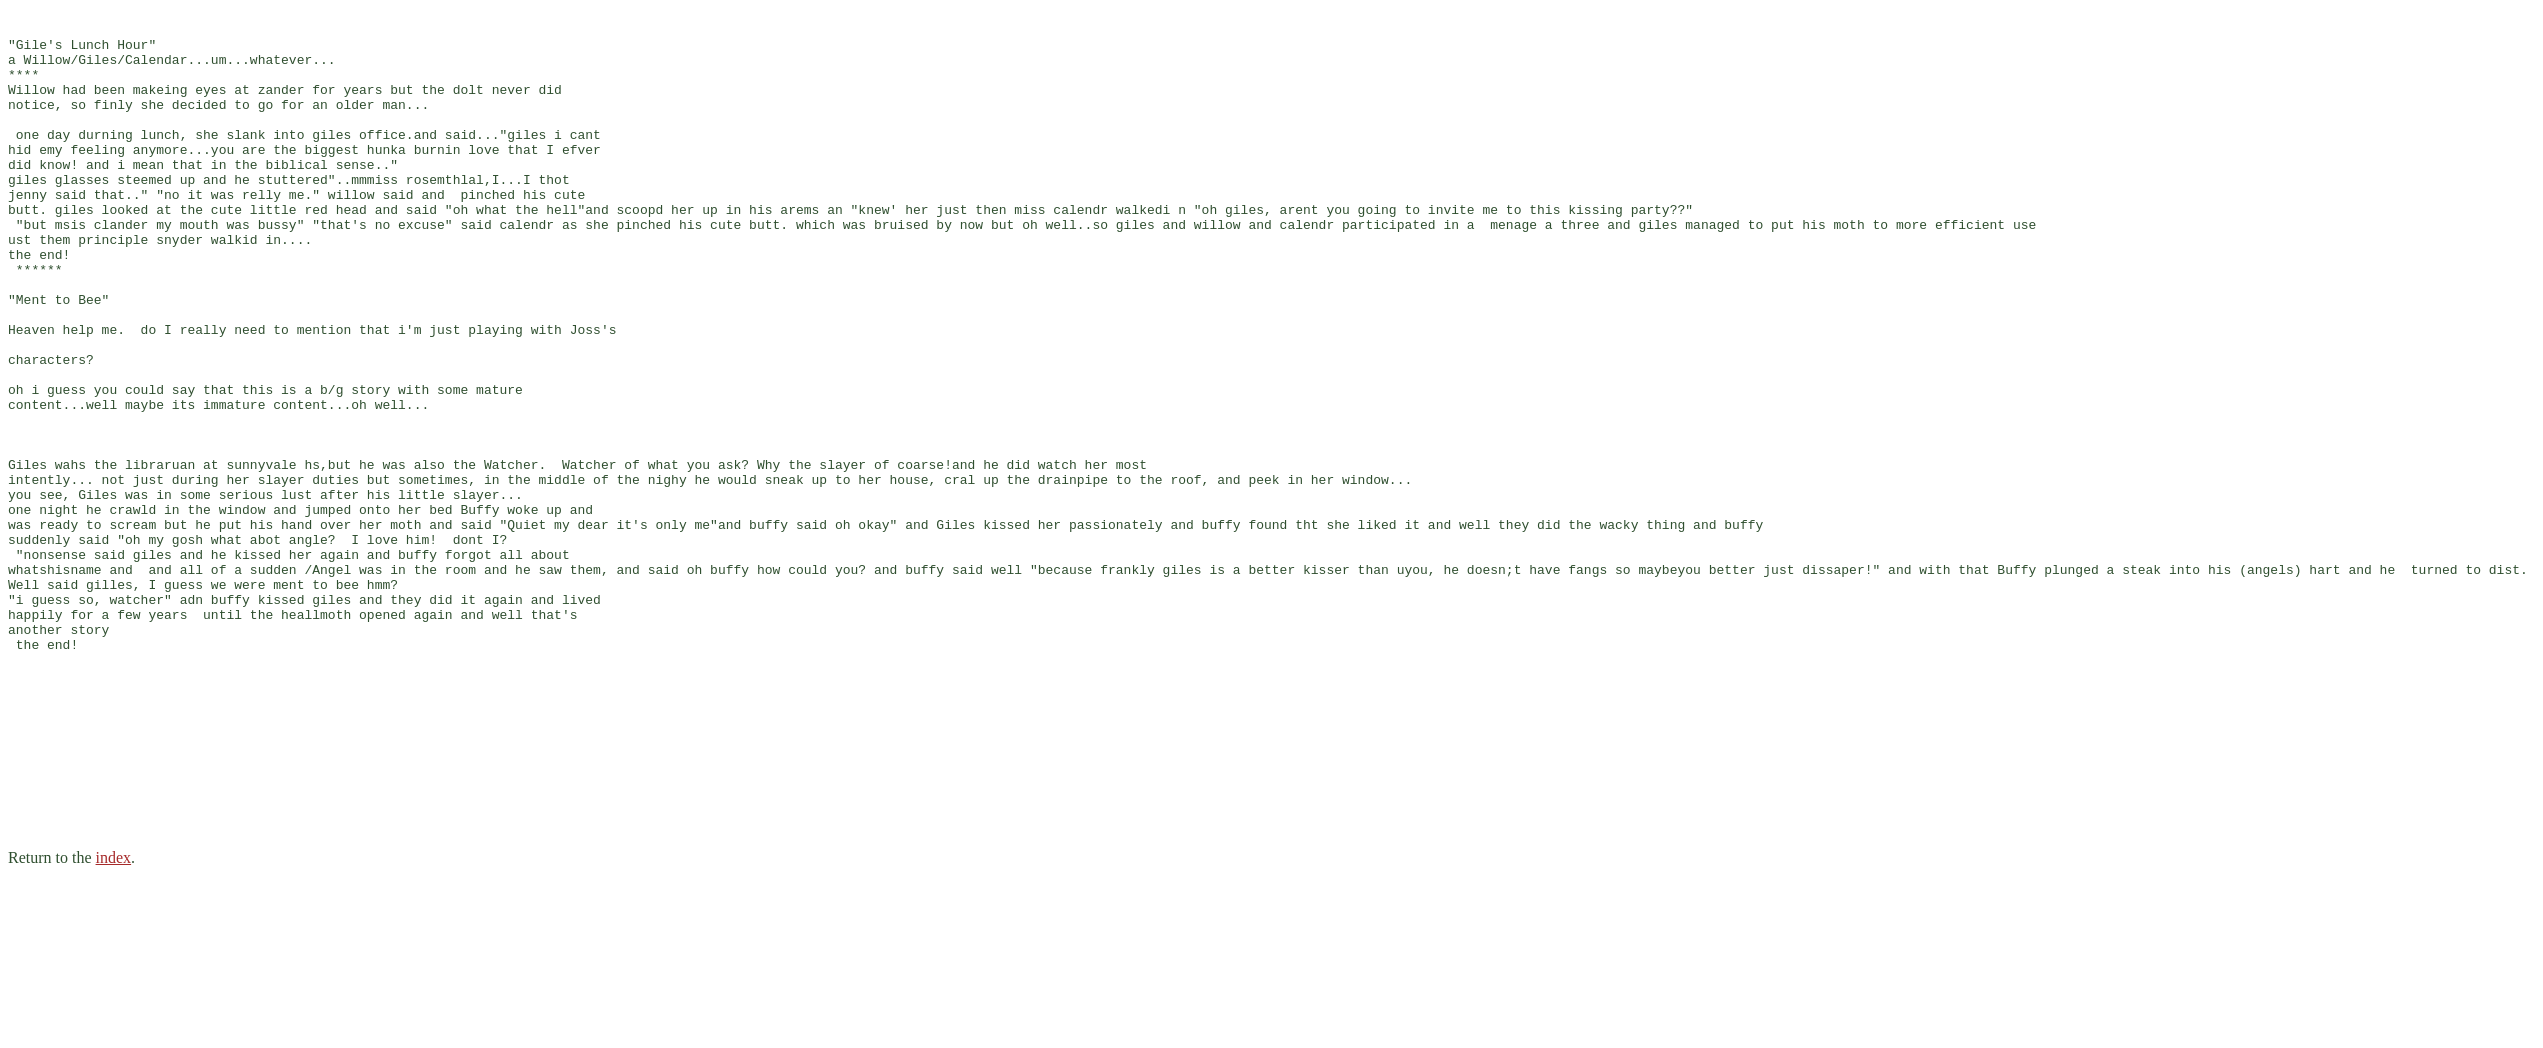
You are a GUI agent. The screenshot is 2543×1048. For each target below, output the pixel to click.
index (114, 1022)
